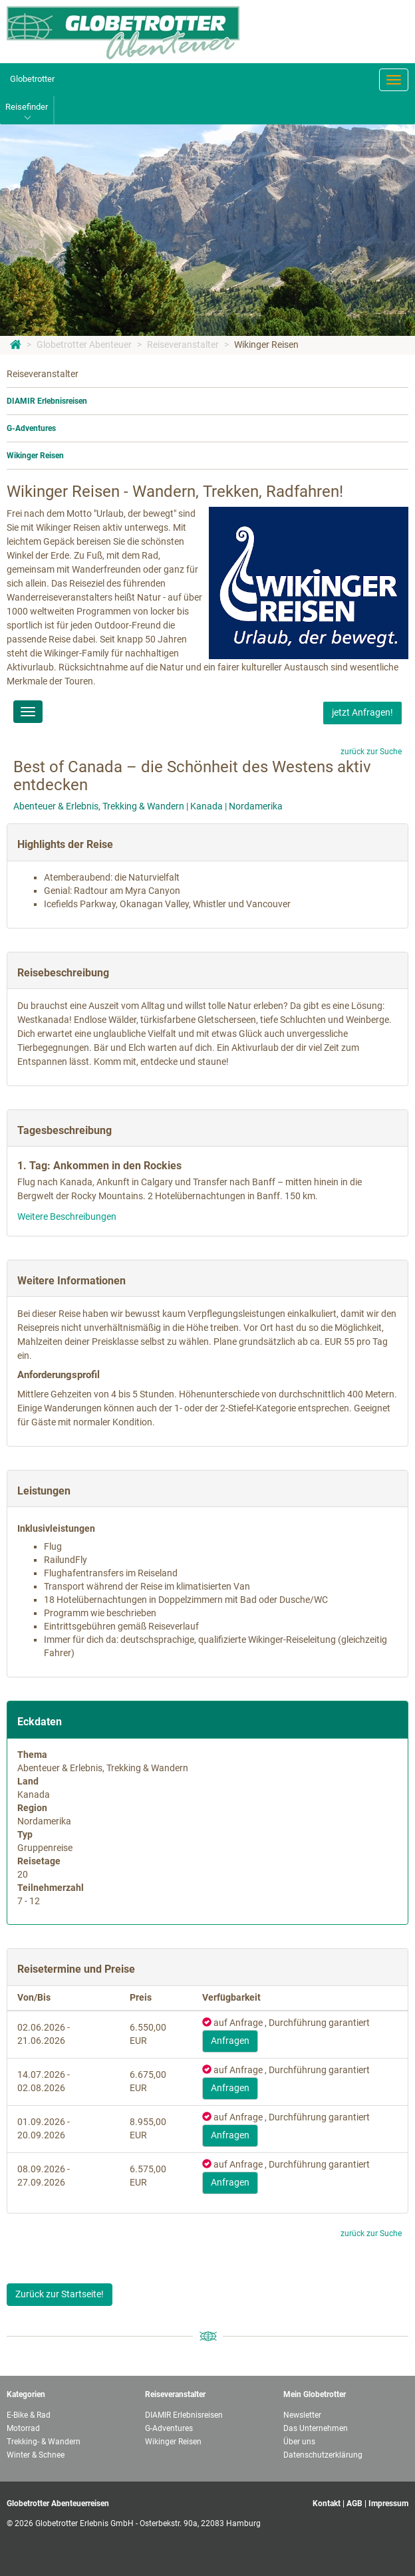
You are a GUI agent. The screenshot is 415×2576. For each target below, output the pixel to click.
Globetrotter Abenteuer (84, 344)
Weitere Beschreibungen (66, 1216)
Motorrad (23, 2428)
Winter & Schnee (36, 2455)
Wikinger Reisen (266, 344)
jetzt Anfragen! (362, 712)
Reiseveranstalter (183, 344)
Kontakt (327, 2503)
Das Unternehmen (315, 2428)
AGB (354, 2503)
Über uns (299, 2441)
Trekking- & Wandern (43, 2441)
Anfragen (230, 2040)
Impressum (388, 2503)
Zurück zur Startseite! (59, 2294)
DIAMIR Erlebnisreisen (47, 401)
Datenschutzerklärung (322, 2455)
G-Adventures (31, 428)
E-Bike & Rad (29, 2415)
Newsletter (302, 2415)
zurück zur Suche (371, 751)
